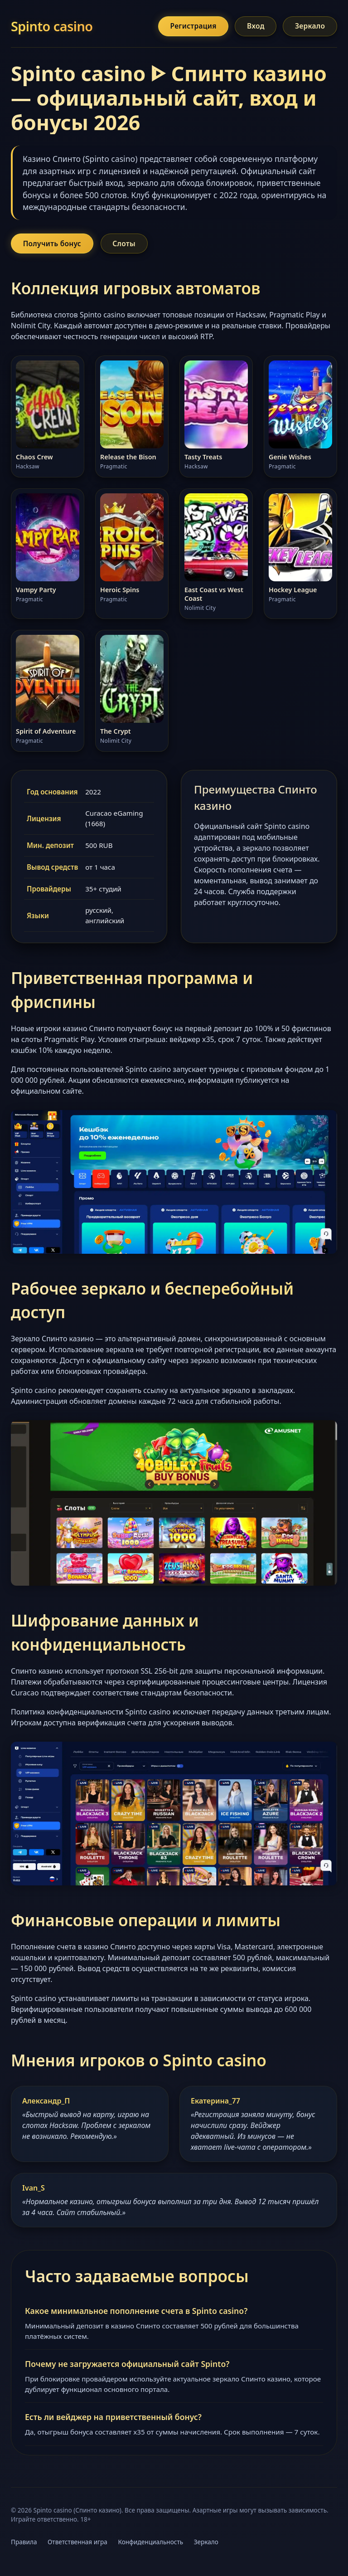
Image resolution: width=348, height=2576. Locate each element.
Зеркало (308, 27)
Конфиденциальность (150, 2543)
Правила (24, 2543)
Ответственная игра (77, 2543)
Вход (251, 27)
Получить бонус (54, 245)
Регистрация (185, 27)
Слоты (129, 245)
